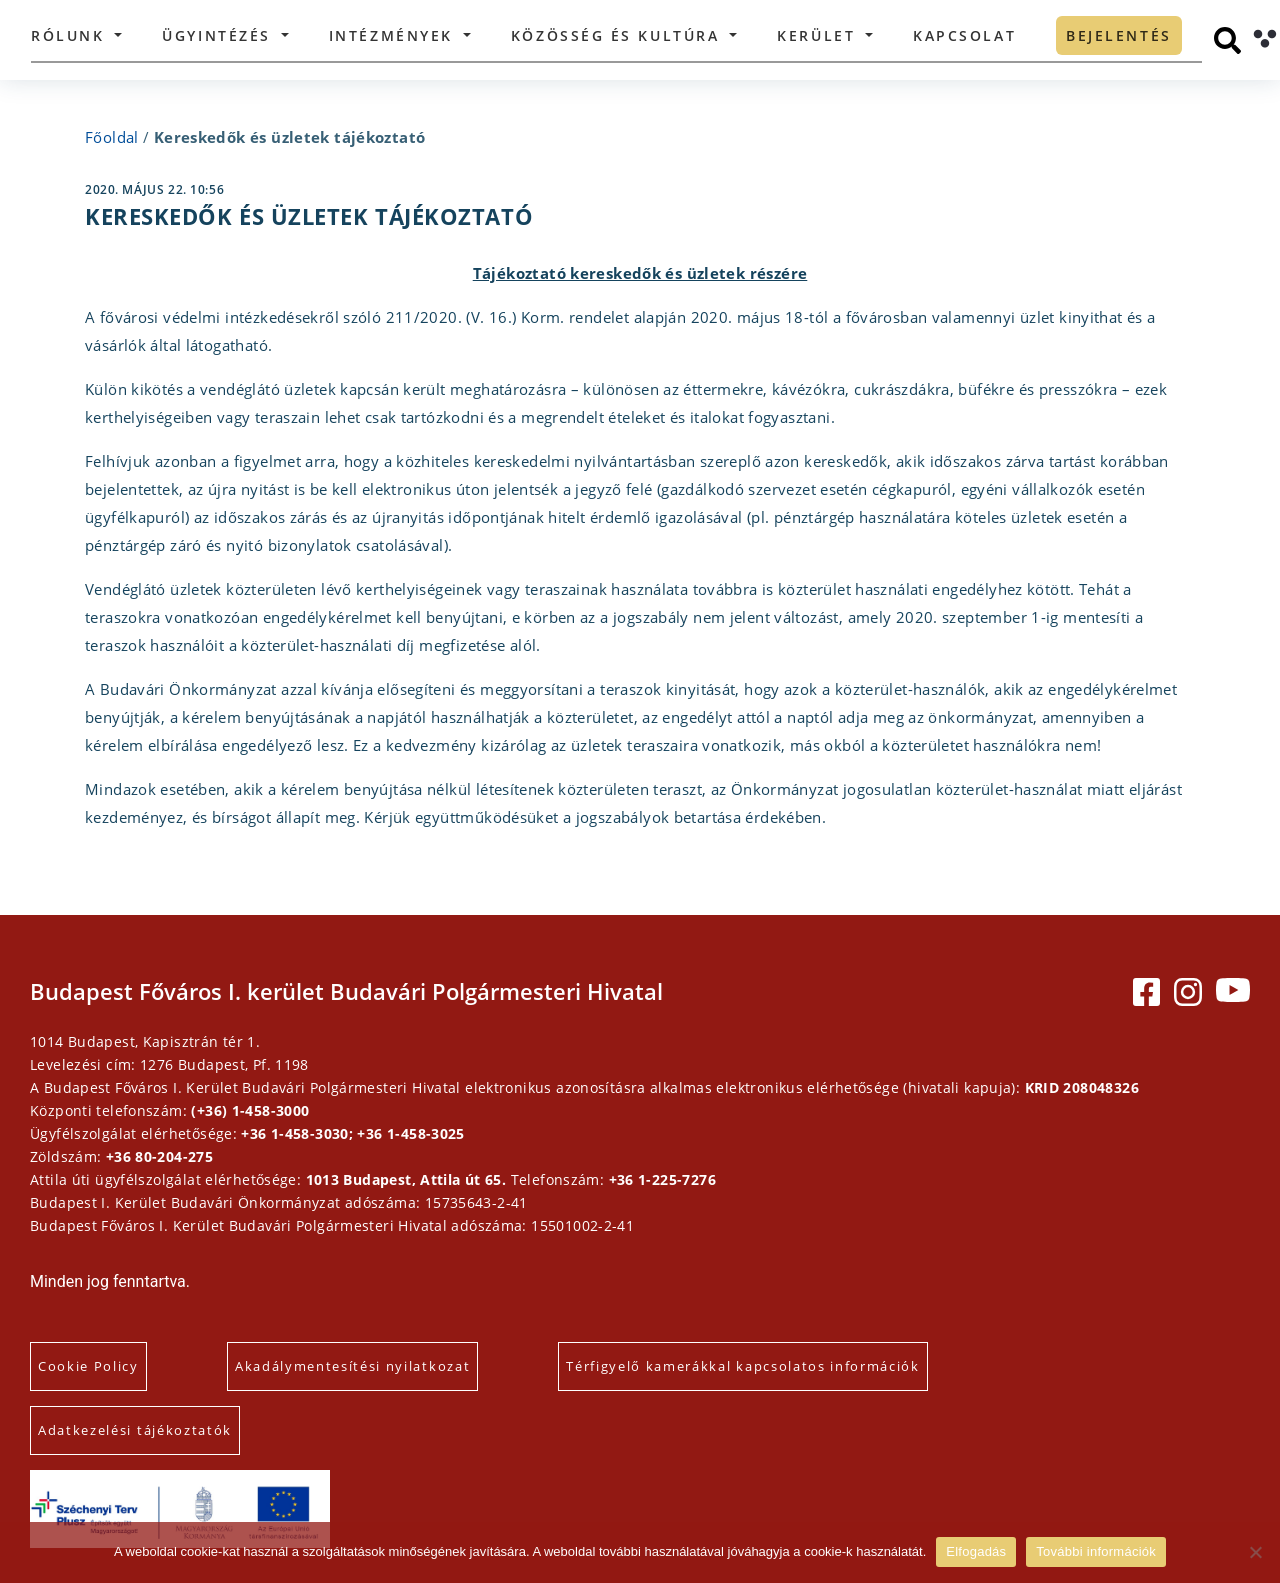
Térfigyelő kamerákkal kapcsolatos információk (743, 1366)
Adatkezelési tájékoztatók (135, 1430)
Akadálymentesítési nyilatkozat (352, 1366)
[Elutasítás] (1255, 1552)
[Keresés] (1227, 40)
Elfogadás (976, 1551)
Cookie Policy (88, 1366)
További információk (1096, 1551)
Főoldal (112, 137)
